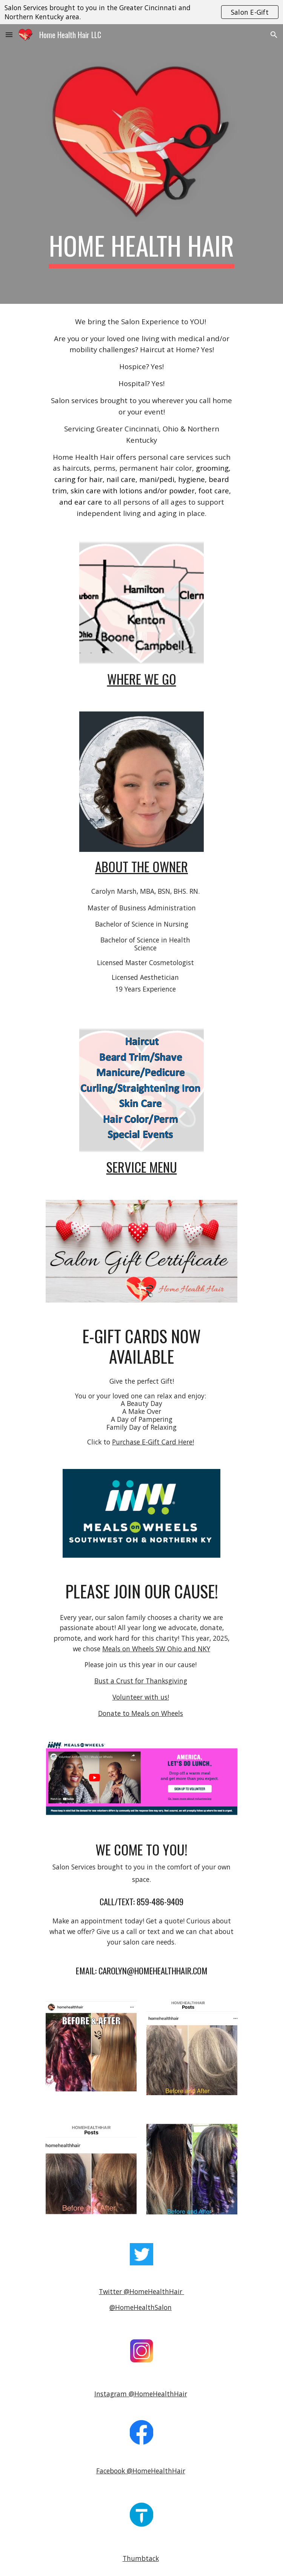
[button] (9, 34)
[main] (141, 249)
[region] (141, 12)
